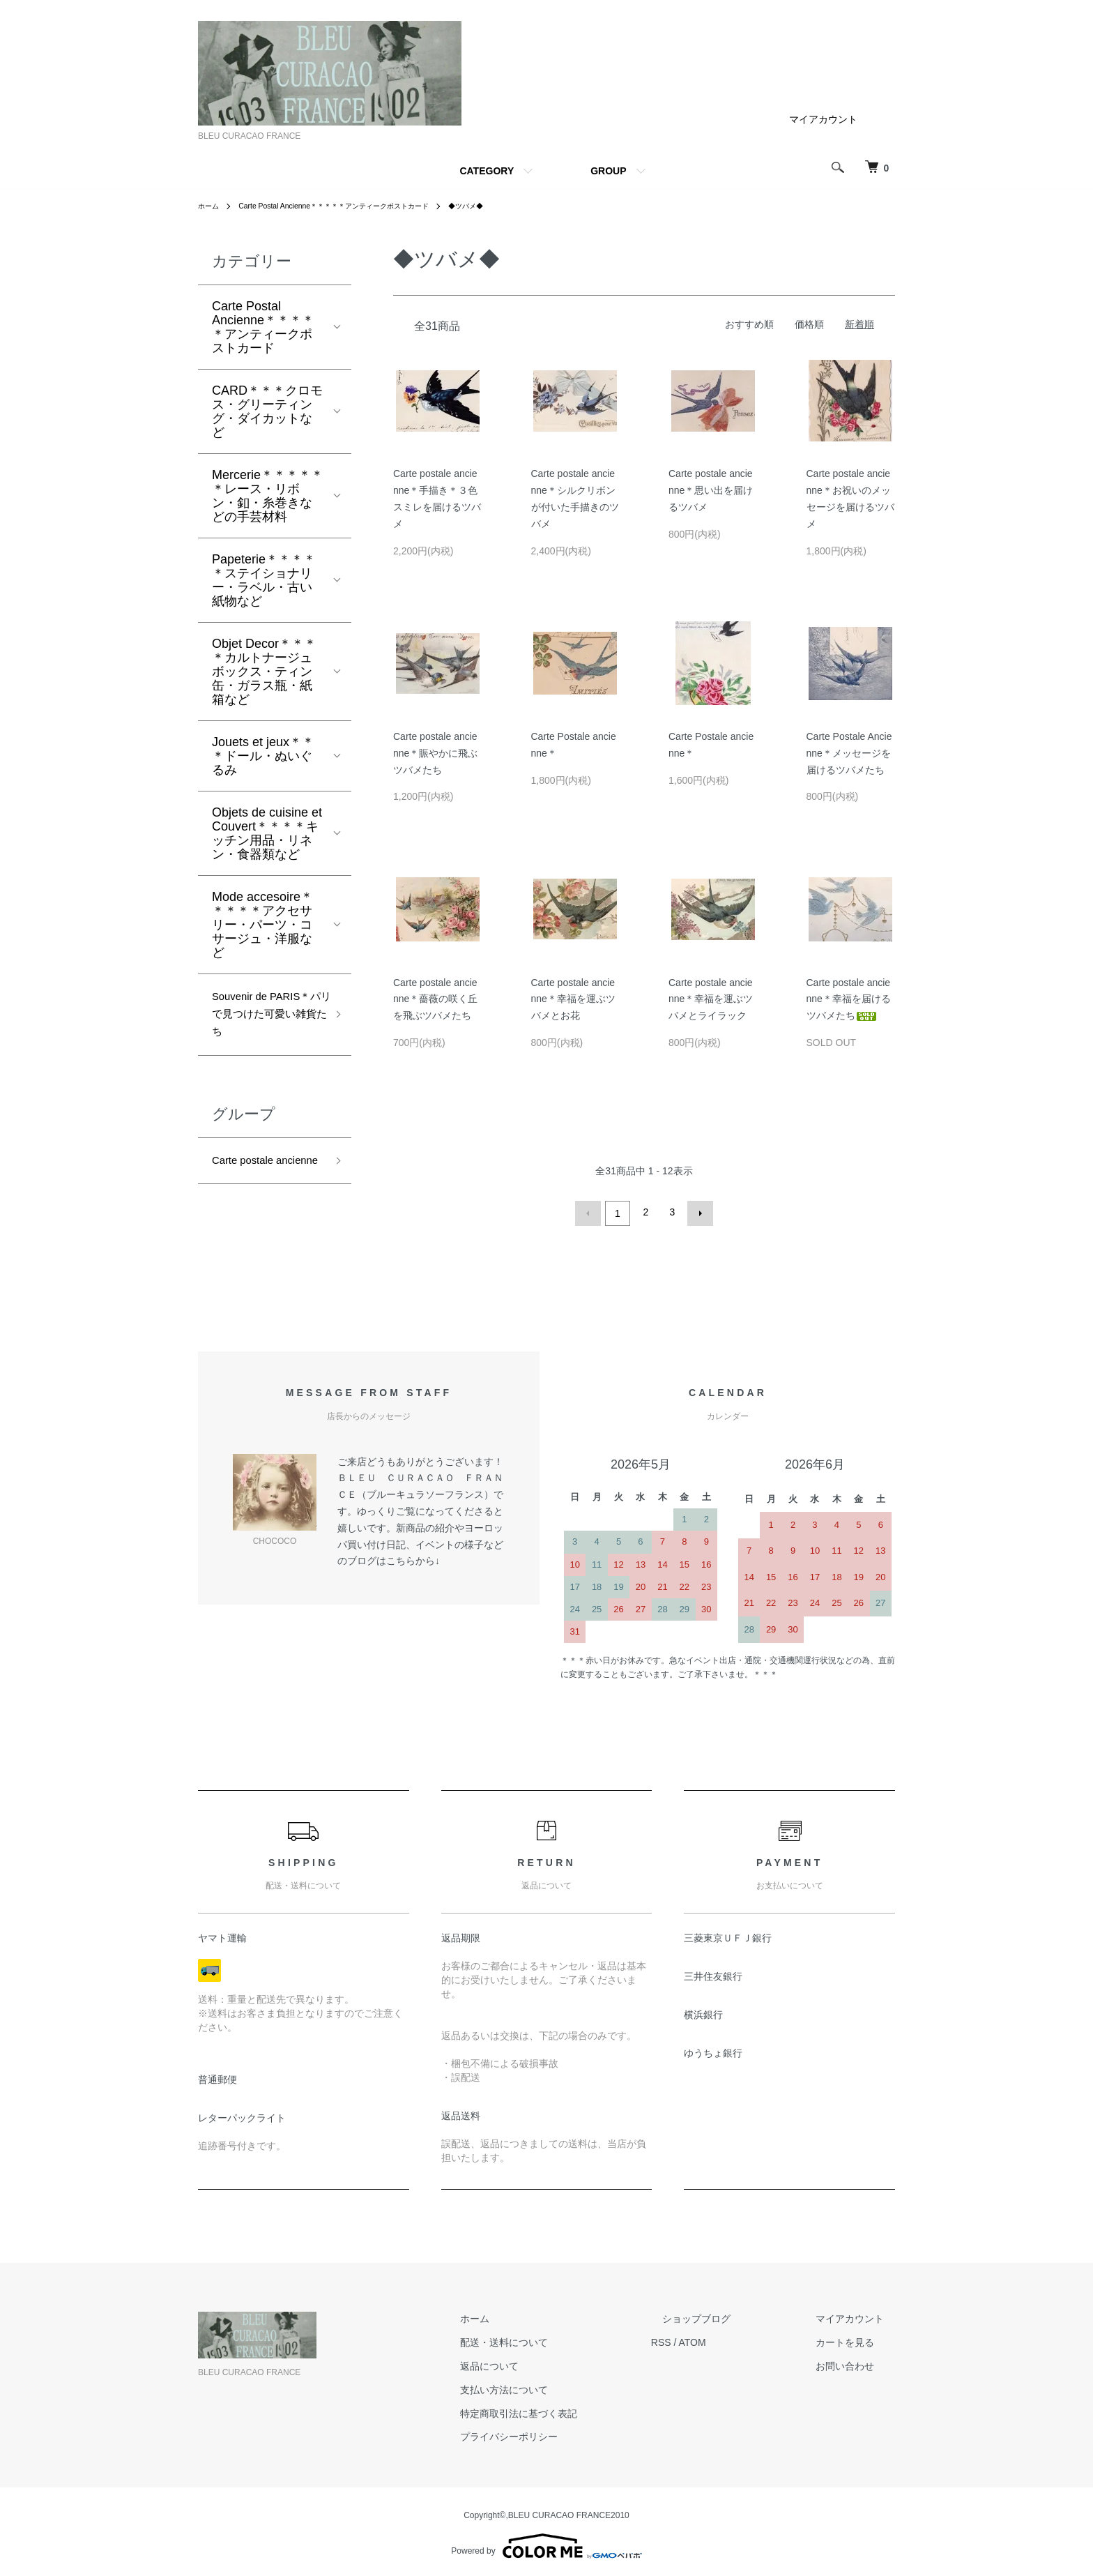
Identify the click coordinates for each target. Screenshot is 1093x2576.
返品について (545, 2363)
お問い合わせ (856, 2363)
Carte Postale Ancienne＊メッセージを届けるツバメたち (849, 753)
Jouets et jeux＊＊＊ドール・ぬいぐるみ (263, 756)
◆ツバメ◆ (508, 206)
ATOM (737, 2339)
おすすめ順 (749, 324)
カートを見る (856, 2339)
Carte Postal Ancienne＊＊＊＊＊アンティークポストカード (355, 206)
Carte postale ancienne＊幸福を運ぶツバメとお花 (573, 999)
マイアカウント (823, 119)
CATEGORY (486, 170)
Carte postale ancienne (249, 1184)
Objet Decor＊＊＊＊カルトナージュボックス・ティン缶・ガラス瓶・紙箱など (264, 671)
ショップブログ (730, 2315)
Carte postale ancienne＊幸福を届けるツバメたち (849, 999)
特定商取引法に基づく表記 (574, 2410)
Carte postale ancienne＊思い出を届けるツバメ (710, 490)
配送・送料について (560, 2339)
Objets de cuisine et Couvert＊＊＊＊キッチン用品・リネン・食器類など (267, 833)
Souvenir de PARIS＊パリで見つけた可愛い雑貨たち (265, 1020)
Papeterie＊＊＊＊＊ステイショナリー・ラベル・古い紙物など (264, 580)
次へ (697, 1212)
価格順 (809, 324)
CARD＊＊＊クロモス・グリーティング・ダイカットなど (267, 411)
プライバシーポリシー (564, 2433)
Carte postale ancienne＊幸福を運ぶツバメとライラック (710, 999)
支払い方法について (560, 2386)
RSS (706, 2339)
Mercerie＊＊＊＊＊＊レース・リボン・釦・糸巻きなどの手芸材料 (267, 496)
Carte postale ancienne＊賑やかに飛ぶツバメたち (435, 753)
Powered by (546, 2542)
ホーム (210, 206)
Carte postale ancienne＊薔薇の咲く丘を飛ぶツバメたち (435, 999)
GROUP (608, 170)
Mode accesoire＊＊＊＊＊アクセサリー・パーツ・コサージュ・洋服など (262, 925)
